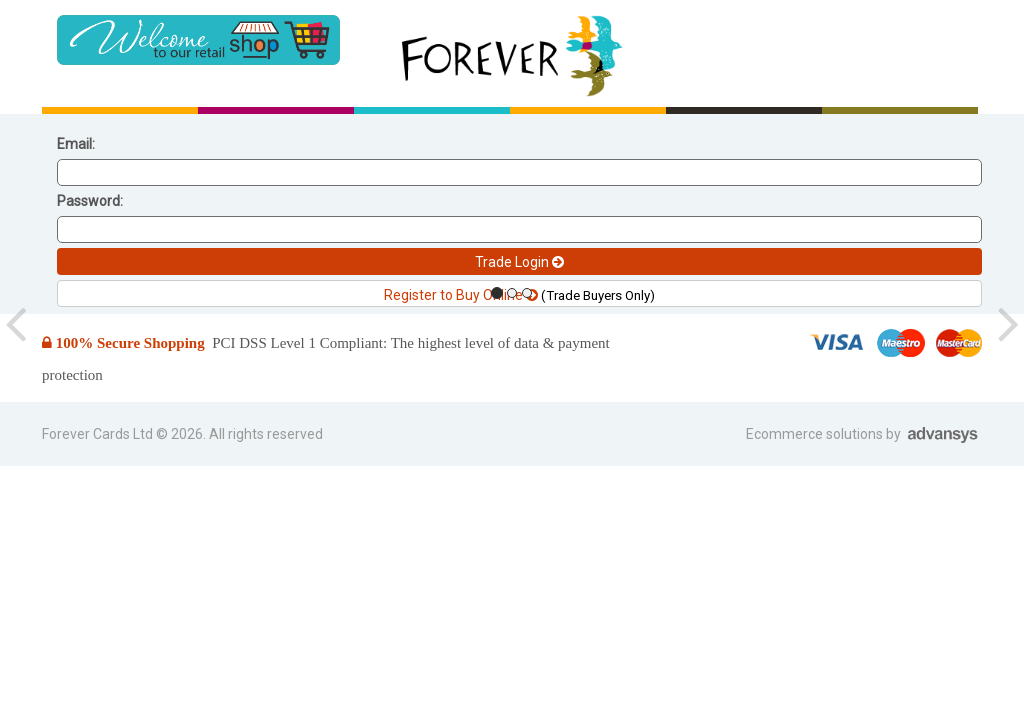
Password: (90, 201)
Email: (76, 144)
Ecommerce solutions (816, 434)
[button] (15, 324)
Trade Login (519, 262)
